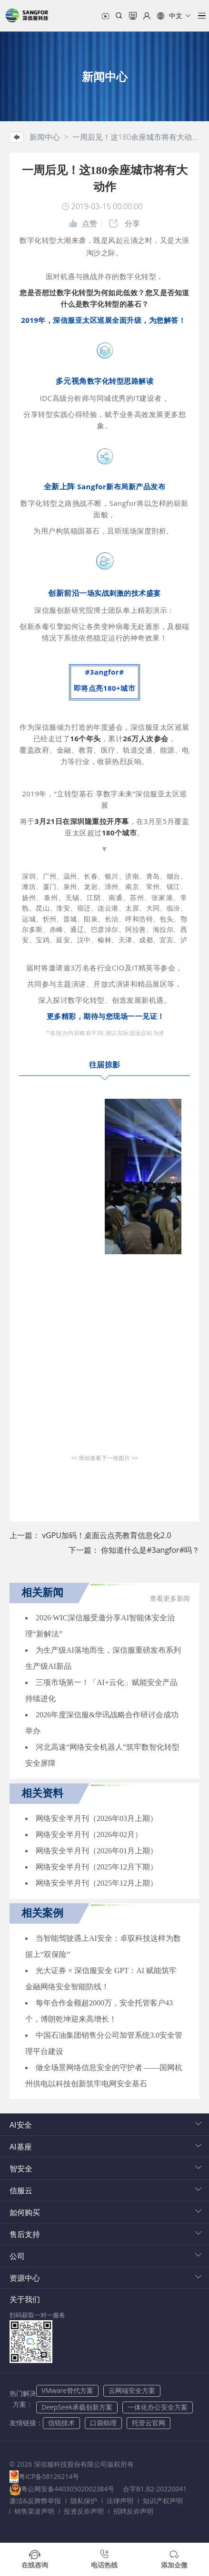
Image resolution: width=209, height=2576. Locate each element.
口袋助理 (103, 2422)
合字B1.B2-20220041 (156, 2488)
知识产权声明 (163, 2500)
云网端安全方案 (132, 2390)
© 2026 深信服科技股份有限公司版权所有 (72, 2464)
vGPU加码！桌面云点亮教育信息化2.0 (106, 1535)
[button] (174, 15)
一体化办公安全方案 (158, 2406)
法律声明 (120, 2500)
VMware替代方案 (67, 2390)
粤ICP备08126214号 (49, 2476)
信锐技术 (61, 2422)
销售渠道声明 (34, 2511)
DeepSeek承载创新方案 (76, 2406)
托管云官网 (148, 2422)
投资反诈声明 (84, 2511)
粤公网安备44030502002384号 (67, 2488)
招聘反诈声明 (133, 2511)
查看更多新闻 (170, 1598)
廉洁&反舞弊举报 (35, 2500)
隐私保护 (83, 2500)
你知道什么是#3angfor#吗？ (150, 1550)
